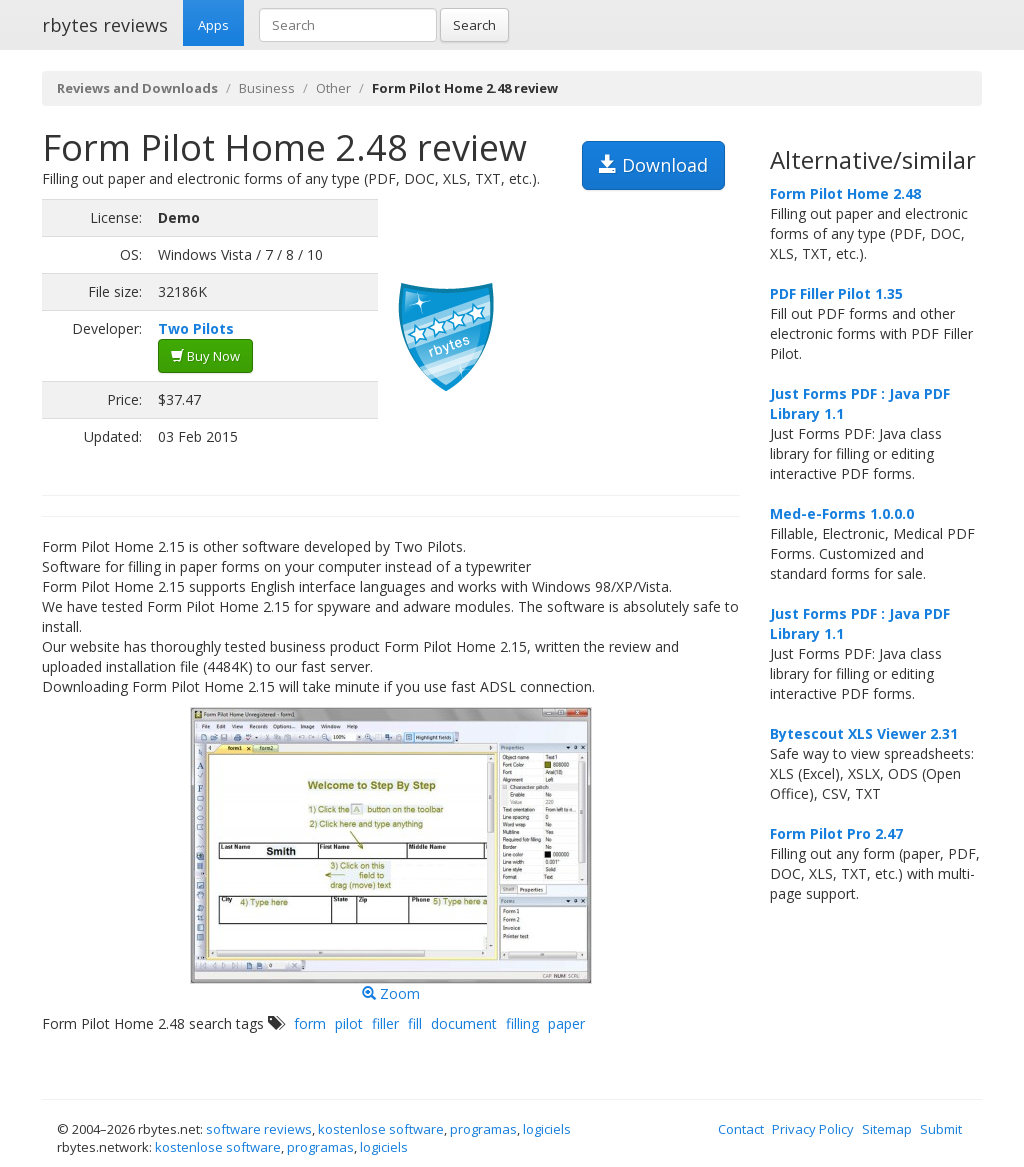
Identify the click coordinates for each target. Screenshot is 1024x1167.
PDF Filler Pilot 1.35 (836, 293)
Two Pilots (196, 328)
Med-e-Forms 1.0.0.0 (842, 513)
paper (566, 1023)
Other (333, 88)
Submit (941, 1129)
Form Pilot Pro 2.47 (836, 833)
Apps (213, 25)
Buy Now (205, 356)
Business (267, 88)
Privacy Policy (813, 1129)
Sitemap (887, 1129)
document (464, 1023)
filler (385, 1023)
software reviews (259, 1129)
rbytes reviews (105, 25)
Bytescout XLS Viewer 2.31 (864, 733)
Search (474, 25)
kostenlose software (381, 1129)
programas (483, 1129)
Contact (741, 1129)
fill (415, 1023)
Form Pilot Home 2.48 (845, 193)
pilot (349, 1023)
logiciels (547, 1129)
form (310, 1023)
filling (522, 1023)
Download (653, 165)
